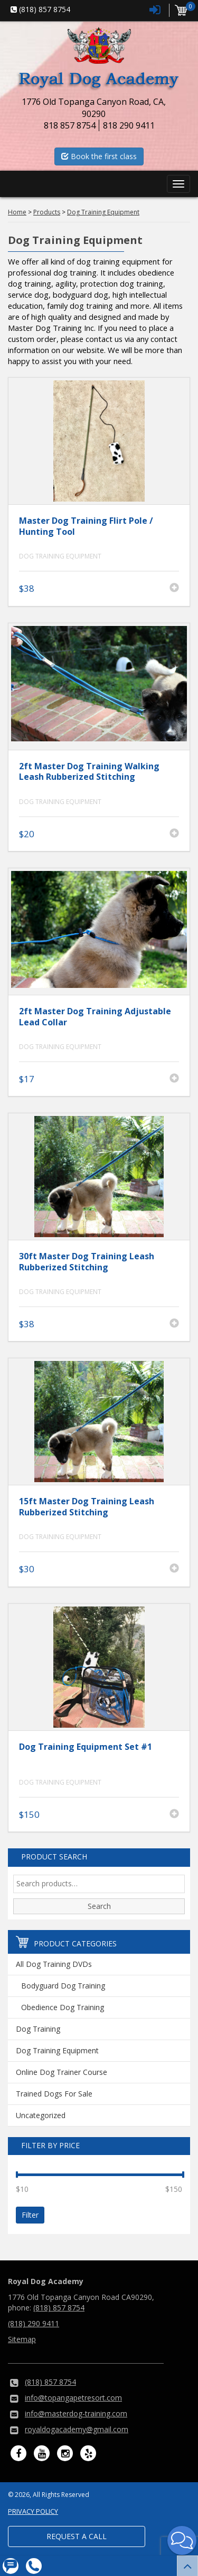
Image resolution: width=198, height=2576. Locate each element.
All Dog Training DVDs (54, 1964)
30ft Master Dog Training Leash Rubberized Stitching (86, 1261)
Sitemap (22, 2339)
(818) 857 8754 (58, 2308)
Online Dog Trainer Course (61, 2072)
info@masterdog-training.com (76, 2413)
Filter (30, 2215)
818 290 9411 (129, 125)
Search (99, 1906)
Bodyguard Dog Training (63, 1986)
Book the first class (99, 156)
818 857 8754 (70, 125)
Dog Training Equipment (60, 556)
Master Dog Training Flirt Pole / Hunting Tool (86, 526)
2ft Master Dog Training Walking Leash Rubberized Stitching (89, 771)
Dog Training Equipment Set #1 (85, 1746)
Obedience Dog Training (62, 2007)
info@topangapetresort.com (73, 2398)
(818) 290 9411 (33, 2323)
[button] (181, 2540)
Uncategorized (40, 2115)
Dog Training (38, 2029)
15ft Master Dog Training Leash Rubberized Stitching (86, 1506)
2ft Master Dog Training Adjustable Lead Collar (95, 1016)
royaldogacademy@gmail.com (76, 2429)
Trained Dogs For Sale (54, 2094)
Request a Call (76, 2536)
